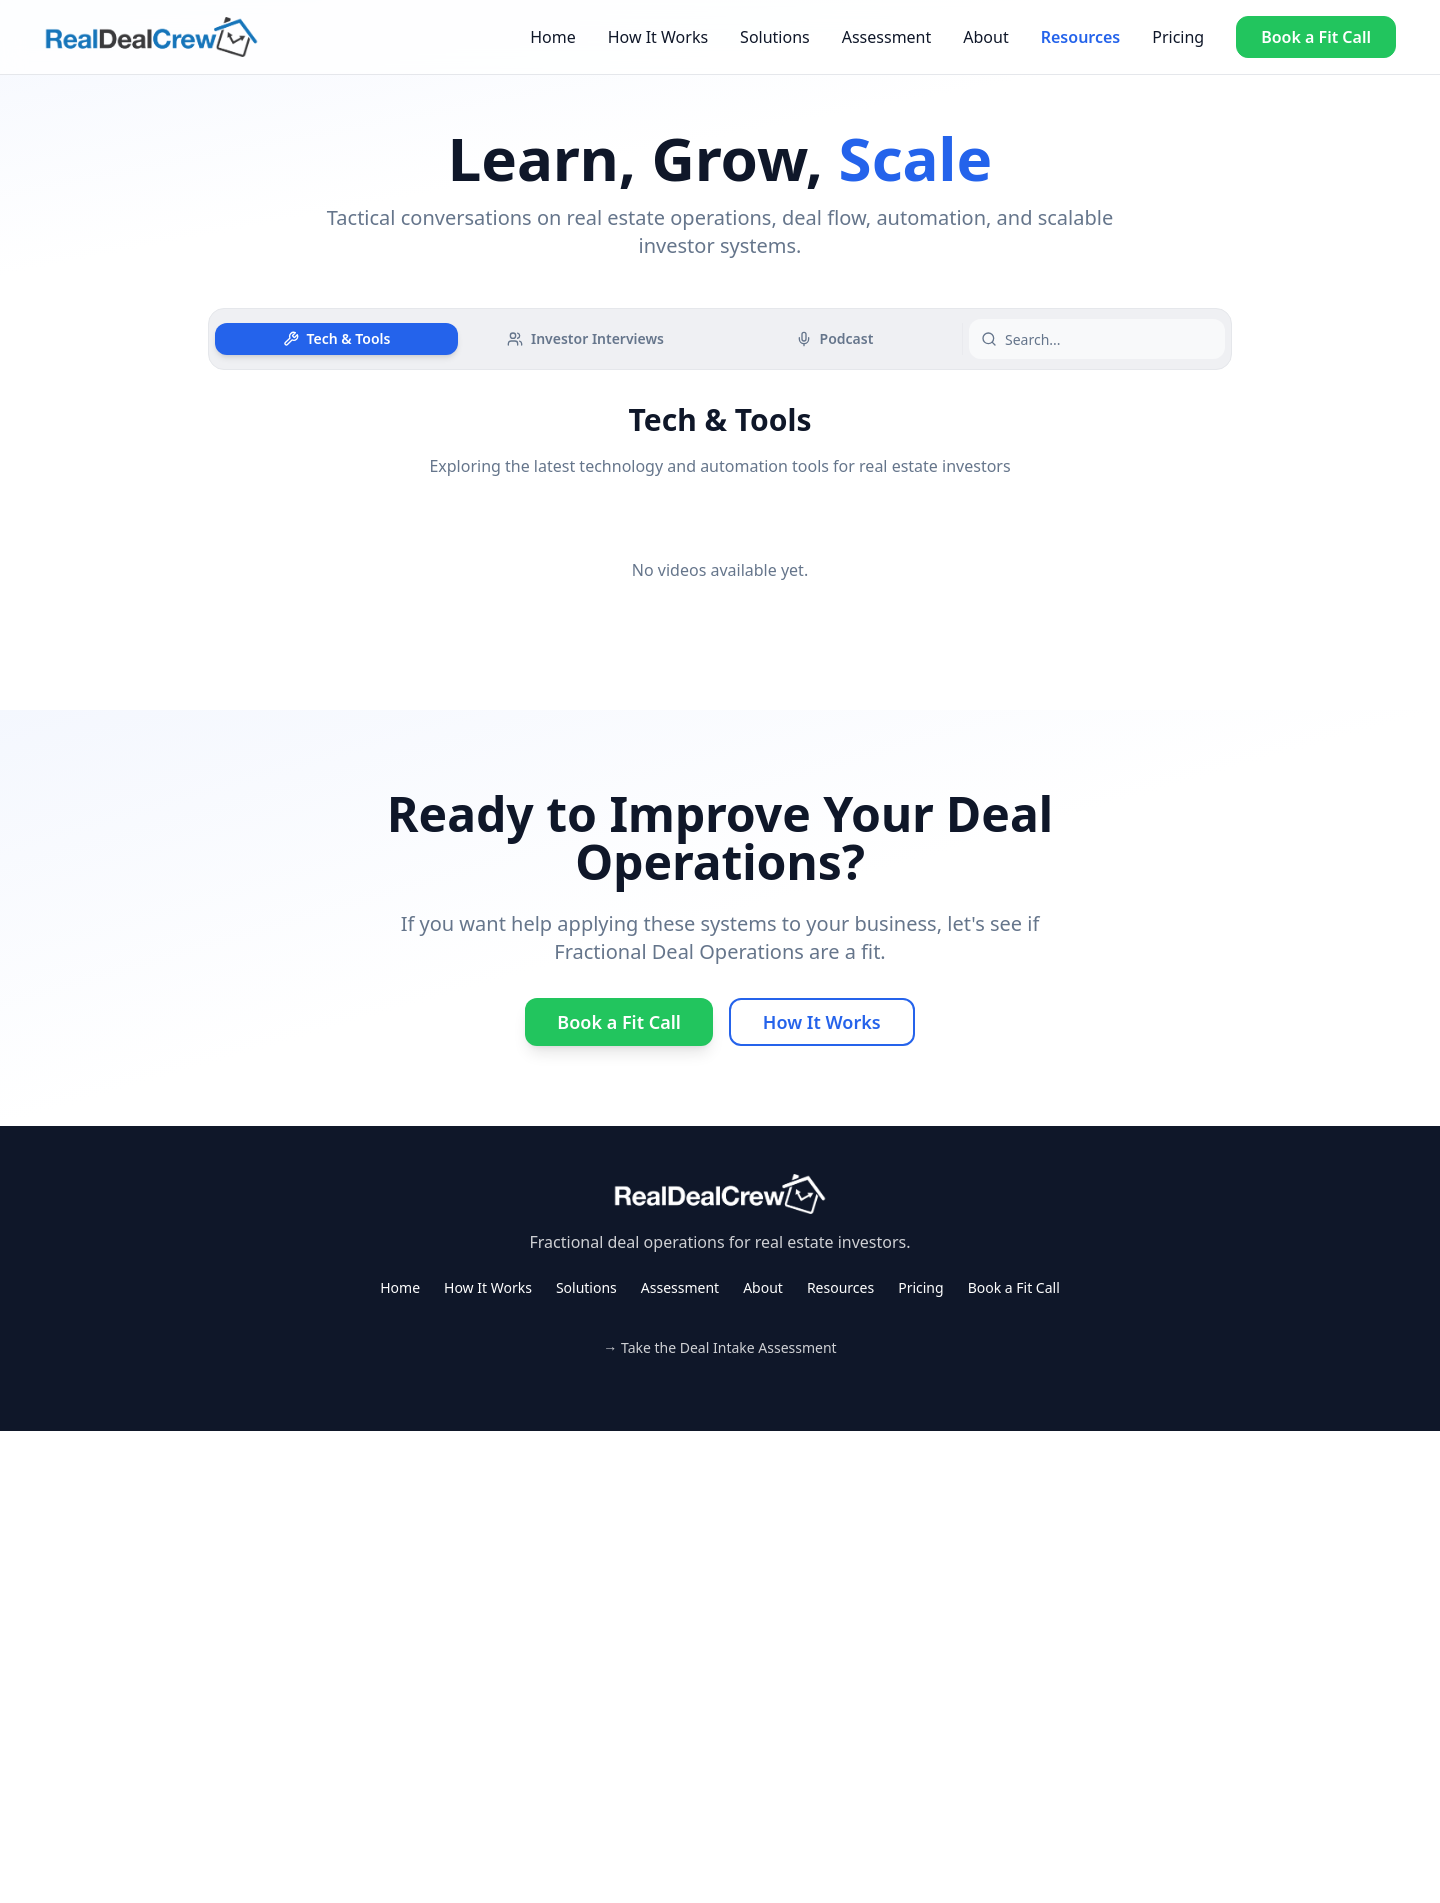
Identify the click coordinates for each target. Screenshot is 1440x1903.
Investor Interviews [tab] (585, 338)
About (985, 37)
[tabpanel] (720, 516)
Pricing (1178, 37)
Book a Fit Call (1316, 37)
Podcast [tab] (835, 338)
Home (553, 37)
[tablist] (585, 339)
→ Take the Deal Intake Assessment (719, 1347)
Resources (1081, 37)
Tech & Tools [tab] (337, 338)
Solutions (775, 37)
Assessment (887, 37)
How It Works (658, 37)
